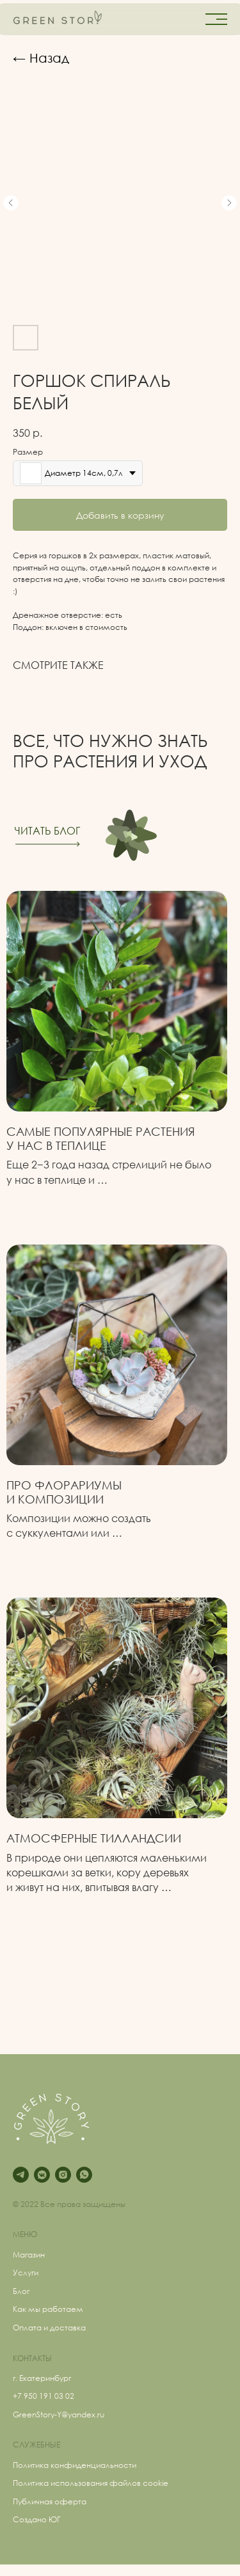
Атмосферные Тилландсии (93, 1838)
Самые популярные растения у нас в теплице (100, 1138)
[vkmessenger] (42, 2175)
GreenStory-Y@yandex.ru (58, 2414)
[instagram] (63, 2175)
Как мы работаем (48, 2309)
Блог (21, 2291)
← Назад (41, 57)
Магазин (29, 2254)
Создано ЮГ (37, 2519)
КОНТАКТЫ (32, 2358)
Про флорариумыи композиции (64, 1492)
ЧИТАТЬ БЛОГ (47, 830)
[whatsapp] (84, 2175)
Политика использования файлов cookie (90, 2483)
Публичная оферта (49, 2501)
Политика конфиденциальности (74, 2465)
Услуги (25, 2272)
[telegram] (21, 2175)
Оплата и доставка (49, 2327)
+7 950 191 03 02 (43, 2396)
